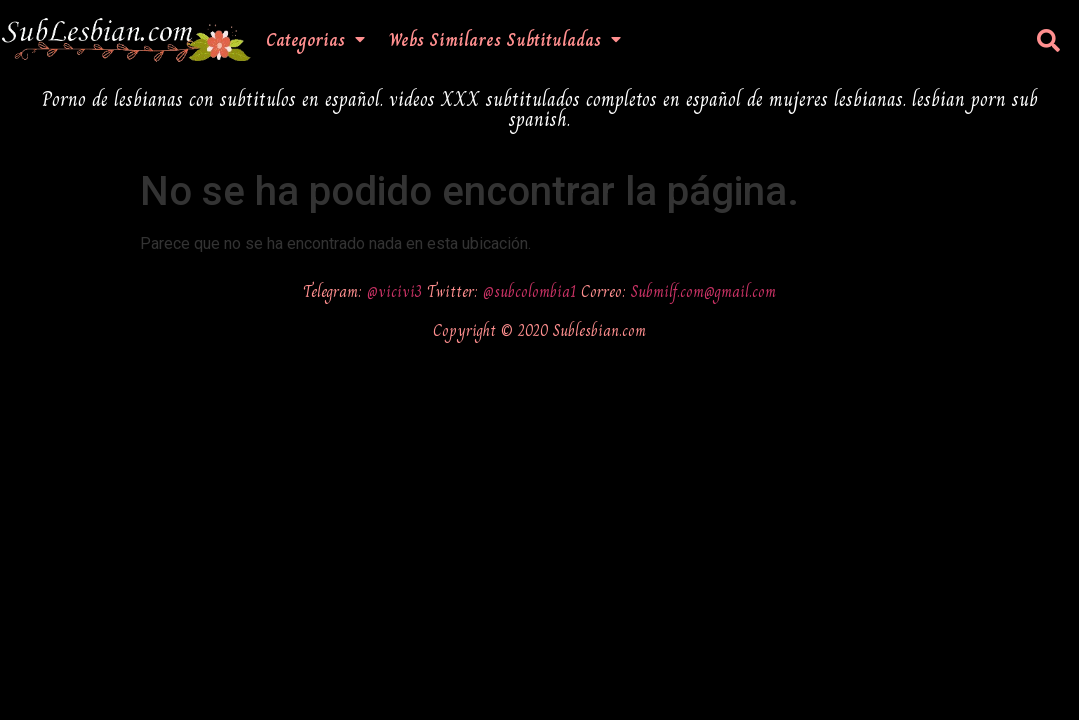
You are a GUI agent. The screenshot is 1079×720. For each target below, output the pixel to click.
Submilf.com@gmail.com (703, 291)
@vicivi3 (397, 291)
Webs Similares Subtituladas (505, 40)
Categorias (315, 40)
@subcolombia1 (532, 291)
